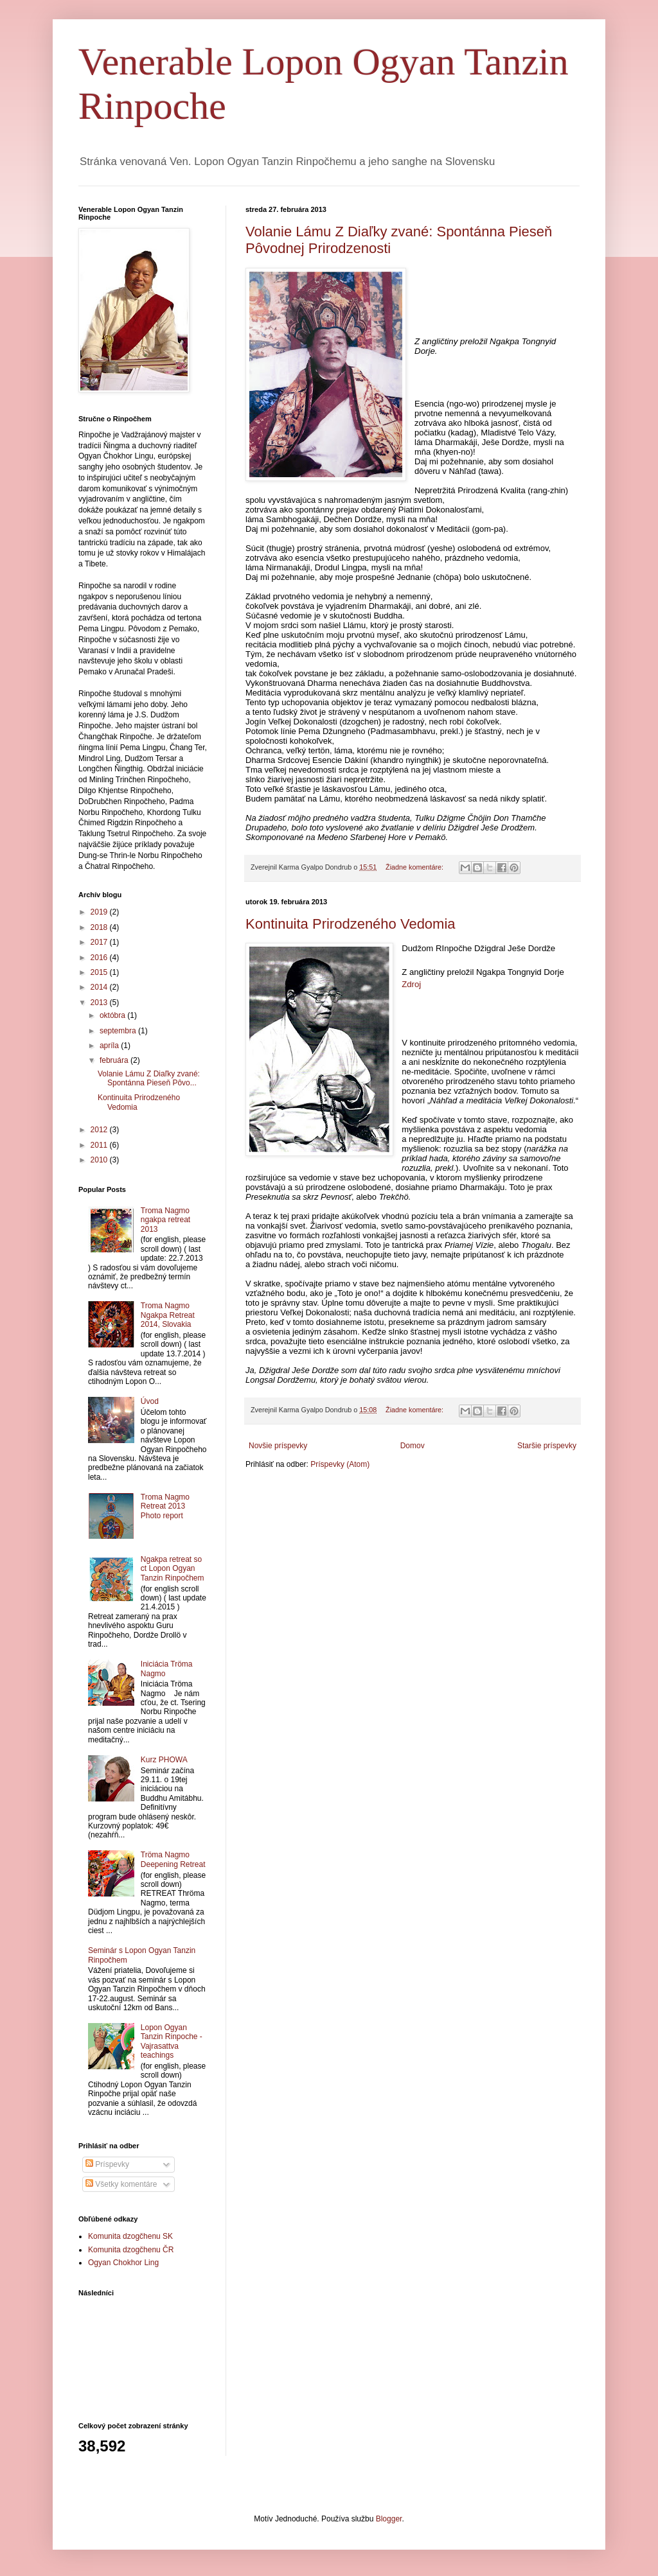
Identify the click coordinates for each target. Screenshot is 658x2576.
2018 (100, 927)
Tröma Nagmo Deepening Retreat (173, 1859)
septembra (119, 1030)
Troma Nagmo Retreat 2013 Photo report (165, 1506)
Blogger (389, 2518)
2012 (100, 1129)
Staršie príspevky (546, 1445)
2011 (100, 1145)
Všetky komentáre (121, 2184)
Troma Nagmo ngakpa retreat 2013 (165, 1220)
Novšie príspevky (278, 1445)
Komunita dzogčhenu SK (130, 2236)
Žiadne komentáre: (415, 867)
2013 (100, 1002)
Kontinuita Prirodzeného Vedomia (350, 924)
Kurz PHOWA (164, 1759)
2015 (100, 972)
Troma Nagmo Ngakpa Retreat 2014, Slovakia (168, 1315)
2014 (100, 987)
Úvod (150, 1401)
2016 (100, 957)
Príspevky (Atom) (339, 1464)
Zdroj (411, 984)
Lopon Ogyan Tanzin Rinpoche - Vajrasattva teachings (171, 2041)
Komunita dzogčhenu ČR (130, 2249)
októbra (113, 1015)
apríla (110, 1045)
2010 (100, 1159)
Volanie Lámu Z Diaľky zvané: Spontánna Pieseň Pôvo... (149, 1078)
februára (115, 1060)
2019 (100, 911)
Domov (412, 1445)
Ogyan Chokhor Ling (123, 2262)
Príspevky (107, 2164)
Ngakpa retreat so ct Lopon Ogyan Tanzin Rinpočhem (172, 1568)
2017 (100, 942)
